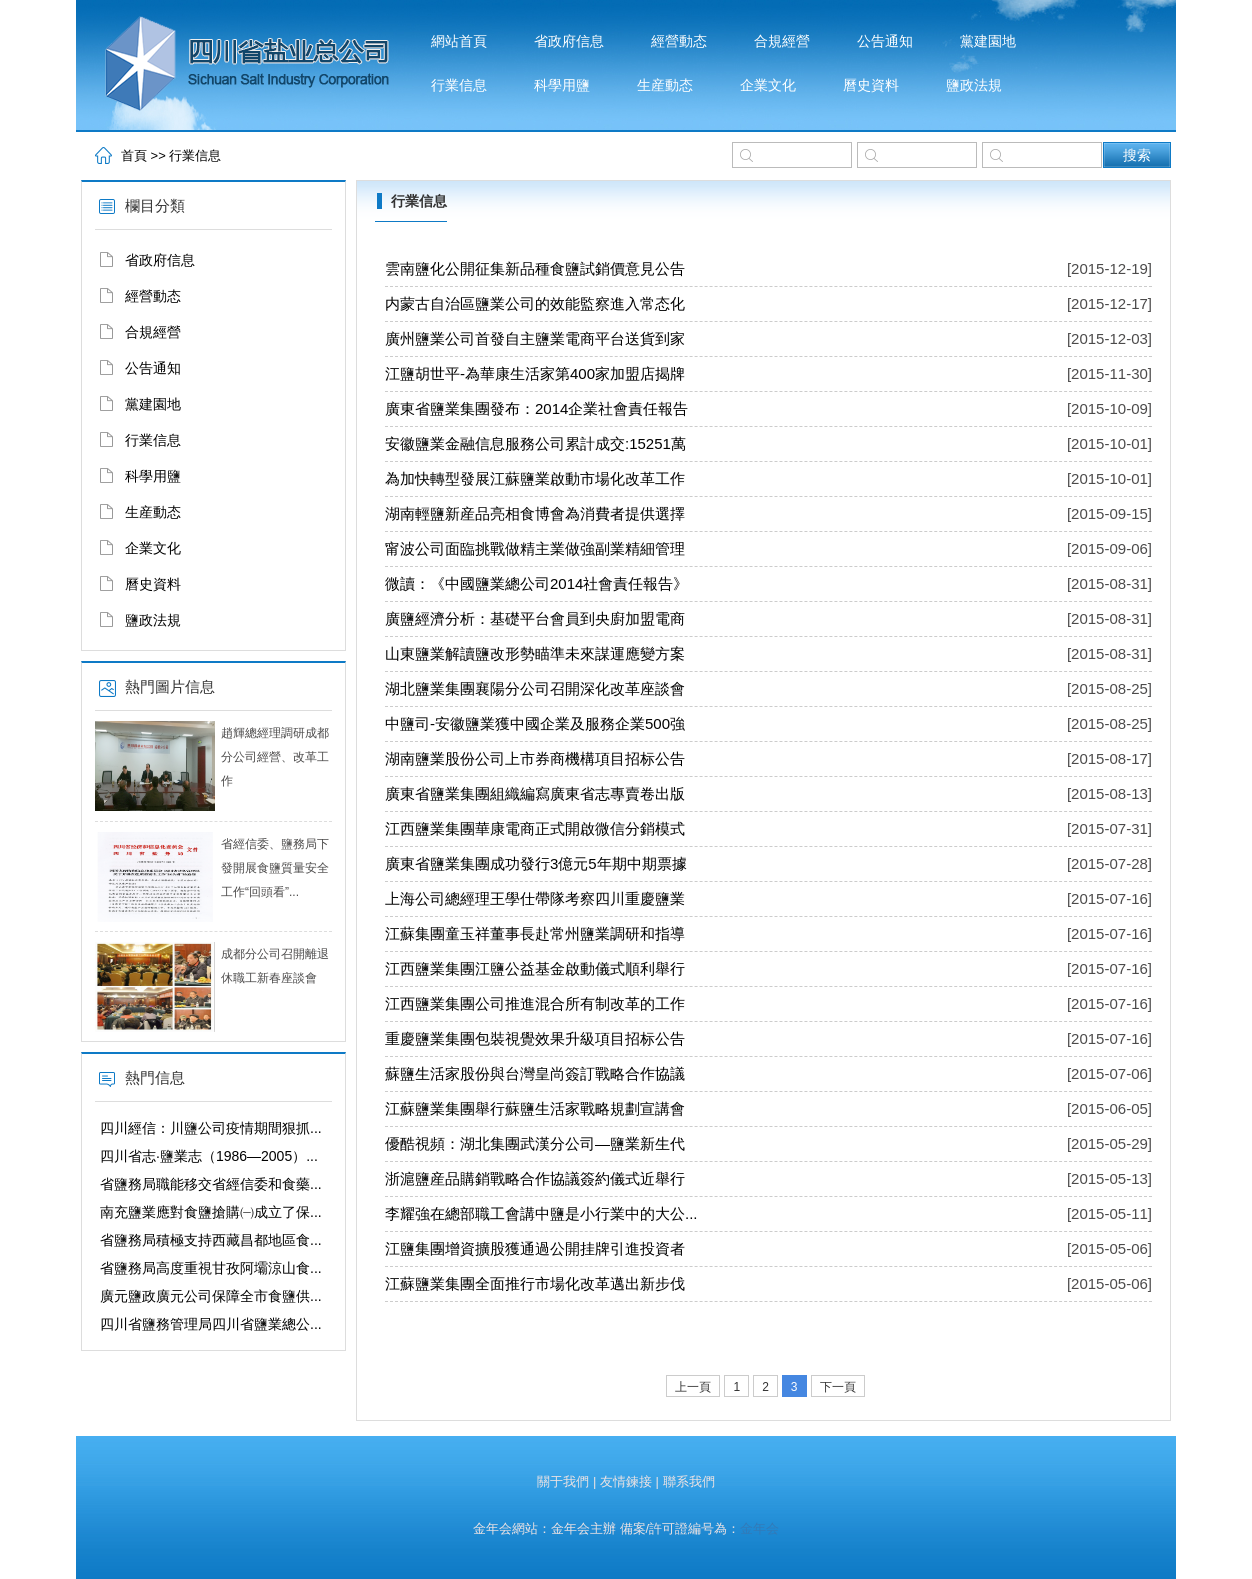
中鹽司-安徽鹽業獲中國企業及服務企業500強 (535, 723)
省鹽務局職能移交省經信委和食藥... (211, 1184)
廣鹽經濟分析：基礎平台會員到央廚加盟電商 (535, 618)
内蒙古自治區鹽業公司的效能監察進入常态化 (535, 303)
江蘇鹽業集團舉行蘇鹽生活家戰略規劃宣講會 (535, 1108)
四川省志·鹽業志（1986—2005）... (209, 1156)
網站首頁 (459, 41)
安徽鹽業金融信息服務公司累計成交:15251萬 (535, 443)
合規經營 (782, 41)
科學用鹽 (562, 85)
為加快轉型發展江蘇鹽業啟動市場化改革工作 (535, 478)
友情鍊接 (626, 1481)
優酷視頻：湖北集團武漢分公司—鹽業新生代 (535, 1143)
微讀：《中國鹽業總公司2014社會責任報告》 (536, 583)
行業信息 (459, 85)
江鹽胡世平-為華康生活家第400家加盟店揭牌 (535, 373)
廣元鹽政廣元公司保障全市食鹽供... (211, 1296)
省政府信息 (569, 41)
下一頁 (838, 1387)
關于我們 (563, 1481)
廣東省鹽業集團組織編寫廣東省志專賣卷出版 (535, 793)
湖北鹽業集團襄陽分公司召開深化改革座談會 (535, 688)
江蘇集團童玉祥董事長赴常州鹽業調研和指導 (535, 933)
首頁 (134, 155)
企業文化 (768, 85)
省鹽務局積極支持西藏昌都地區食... (211, 1240)
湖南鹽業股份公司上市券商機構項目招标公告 (535, 758)
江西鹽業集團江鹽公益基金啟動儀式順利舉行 (535, 968)
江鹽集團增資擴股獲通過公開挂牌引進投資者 (535, 1248)
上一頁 (693, 1387)
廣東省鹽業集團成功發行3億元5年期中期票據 (536, 863)
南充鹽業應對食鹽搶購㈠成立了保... (211, 1212)
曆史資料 (871, 85)
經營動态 (679, 41)
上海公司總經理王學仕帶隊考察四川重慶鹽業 (535, 898)
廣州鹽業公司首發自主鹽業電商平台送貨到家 (535, 338)
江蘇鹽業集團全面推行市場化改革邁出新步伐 (535, 1283)
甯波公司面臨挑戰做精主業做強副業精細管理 (535, 548)
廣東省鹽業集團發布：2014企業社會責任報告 (536, 408)
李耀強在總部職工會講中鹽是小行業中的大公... (541, 1213)
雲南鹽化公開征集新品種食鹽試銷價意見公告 (535, 268)
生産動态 (665, 85)
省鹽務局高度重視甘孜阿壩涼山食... (211, 1268)
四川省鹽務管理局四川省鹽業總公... (211, 1324)
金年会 (759, 1528)
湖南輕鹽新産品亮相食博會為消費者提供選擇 (535, 513)
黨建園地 (988, 41)
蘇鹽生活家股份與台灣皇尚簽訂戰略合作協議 (535, 1073)
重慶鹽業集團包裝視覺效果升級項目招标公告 (535, 1038)
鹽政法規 (974, 85)
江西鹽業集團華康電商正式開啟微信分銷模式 (535, 828)
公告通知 (885, 41)
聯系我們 (689, 1481)
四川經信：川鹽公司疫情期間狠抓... (211, 1128)
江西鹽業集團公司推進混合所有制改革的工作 (535, 1003)
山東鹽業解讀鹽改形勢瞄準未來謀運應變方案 (535, 653)
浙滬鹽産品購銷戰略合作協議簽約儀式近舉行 (535, 1178)
